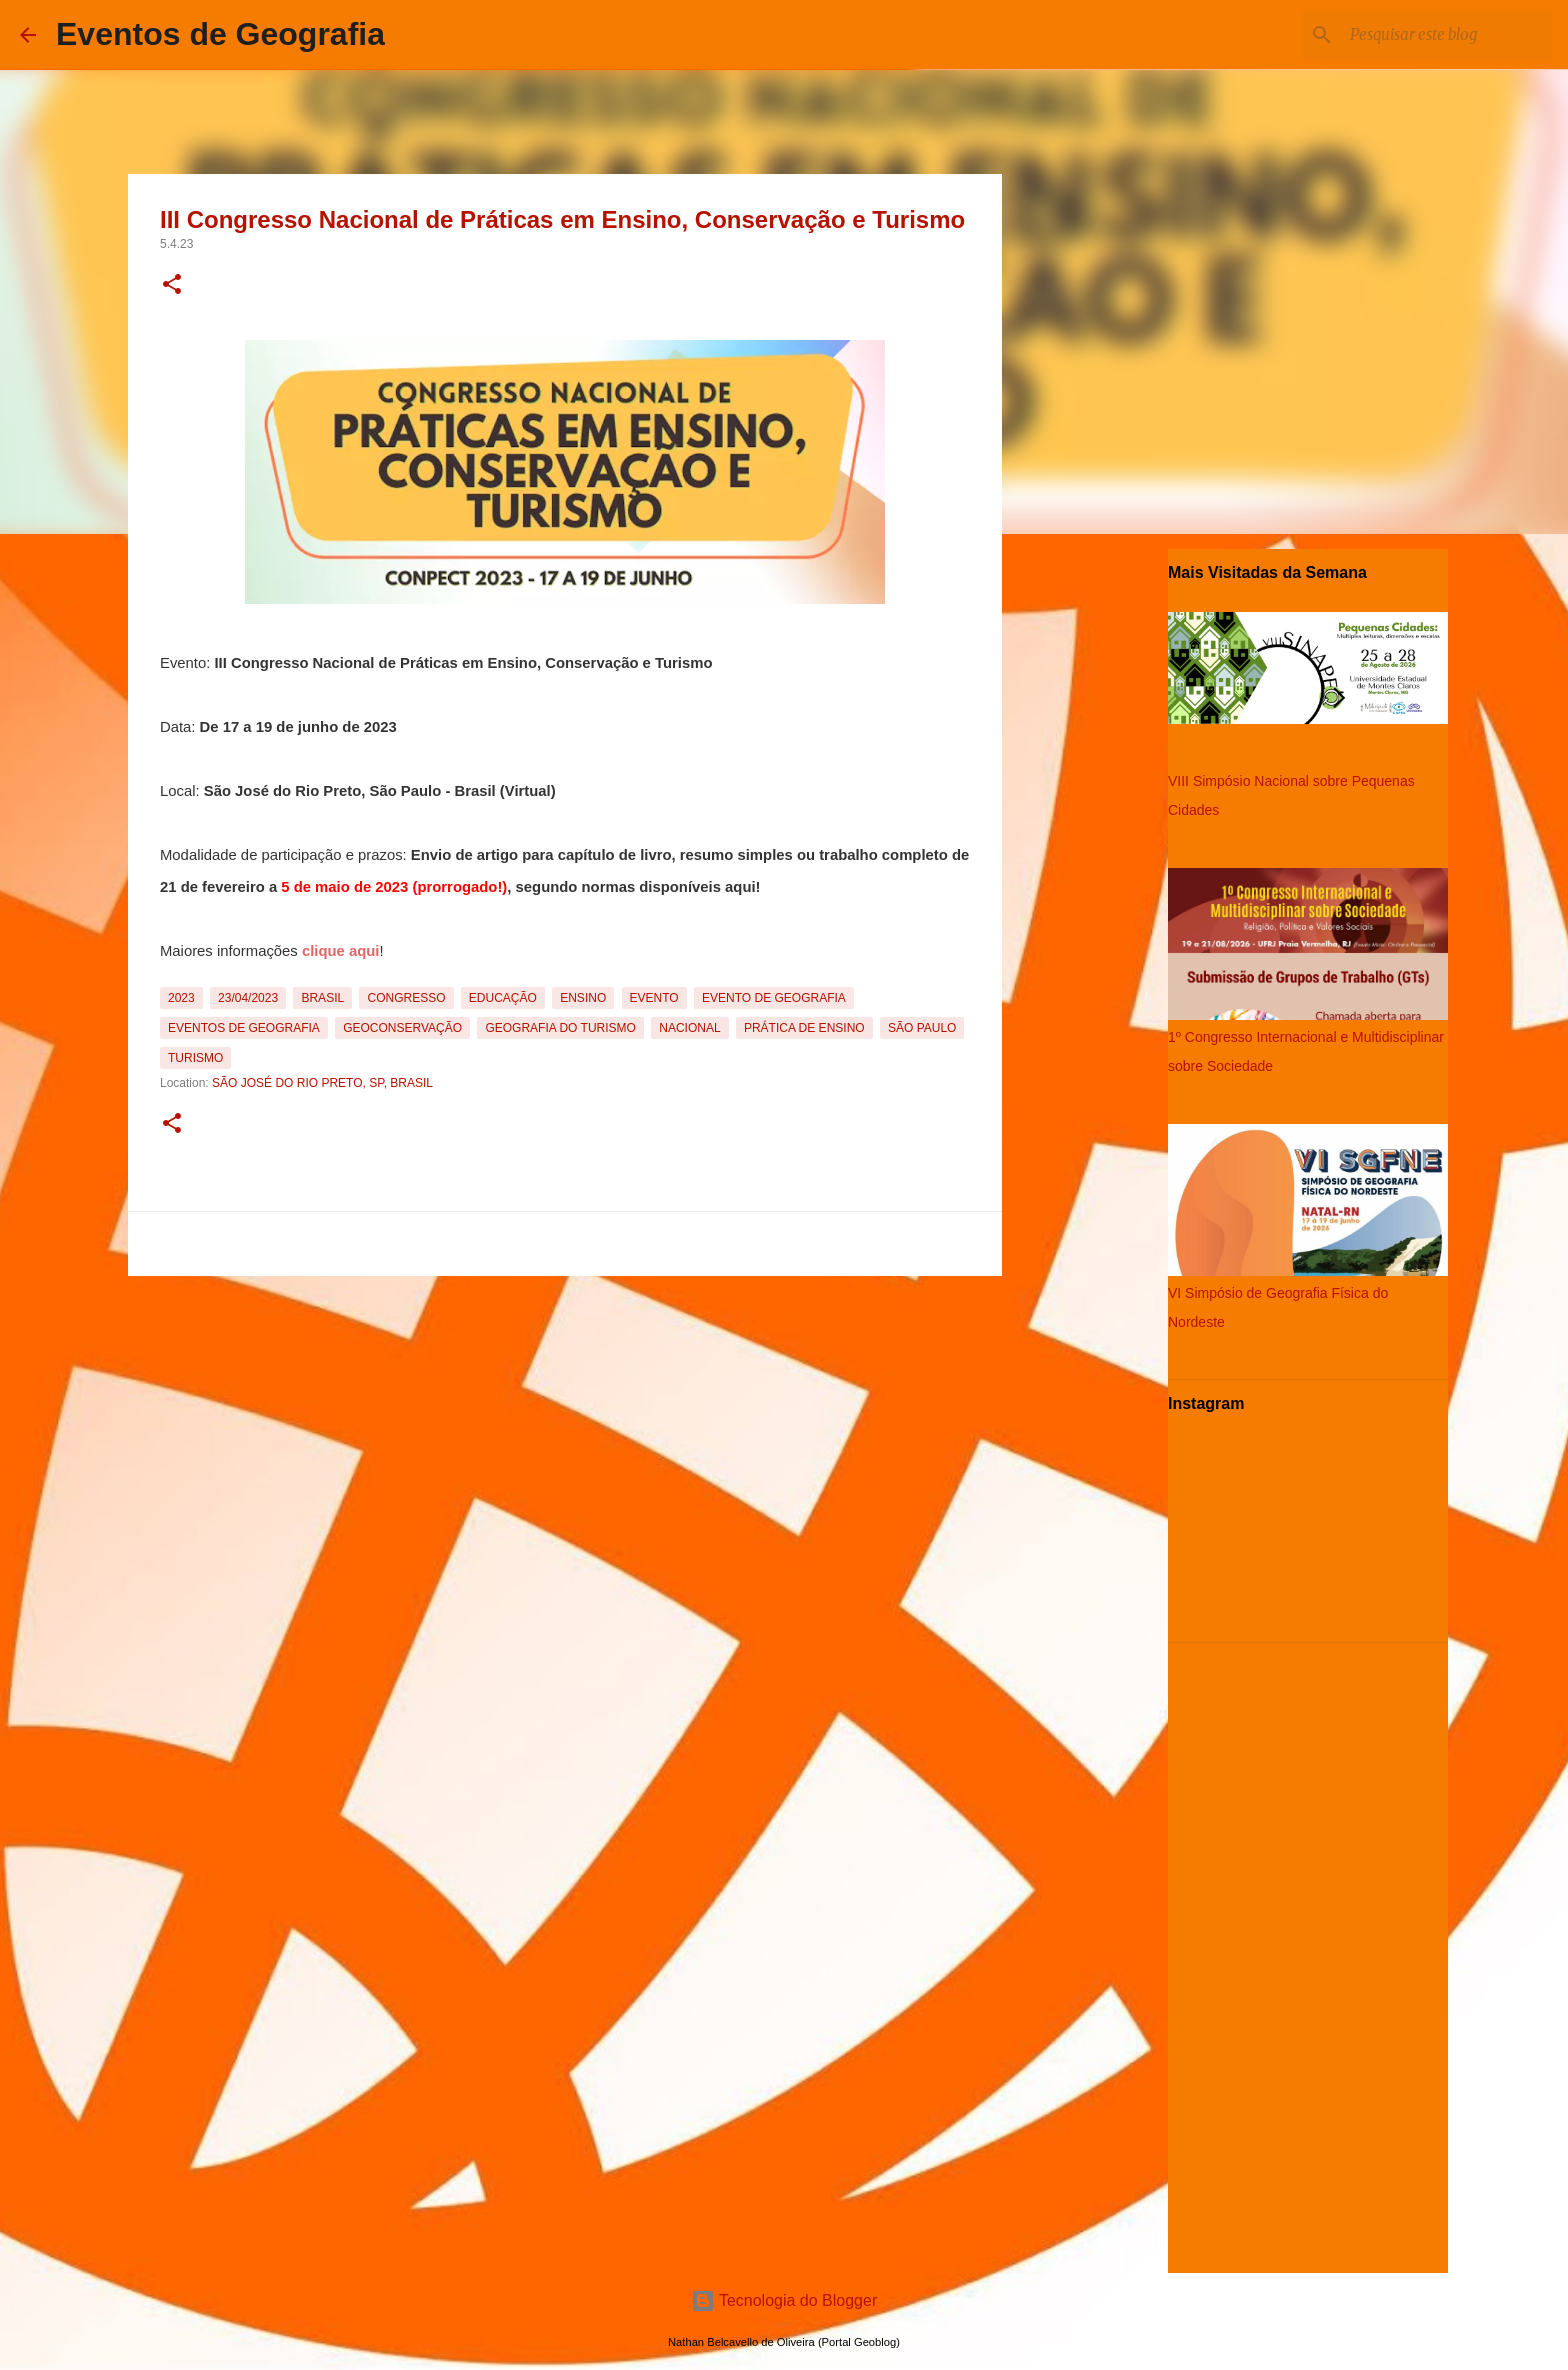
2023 (181, 998)
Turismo (195, 1058)
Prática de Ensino (804, 1028)
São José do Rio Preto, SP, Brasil (322, 1083)
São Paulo (922, 1028)
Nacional (689, 1028)
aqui (740, 887)
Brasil (322, 998)
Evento (654, 998)
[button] (172, 286)
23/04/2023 (248, 998)
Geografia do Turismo (560, 1028)
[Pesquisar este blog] (1447, 35)
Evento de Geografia (774, 998)
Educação (503, 998)
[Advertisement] (565, 1424)
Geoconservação (402, 1028)
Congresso (406, 998)
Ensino (583, 998)
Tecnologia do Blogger (784, 2300)
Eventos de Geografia (220, 34)
